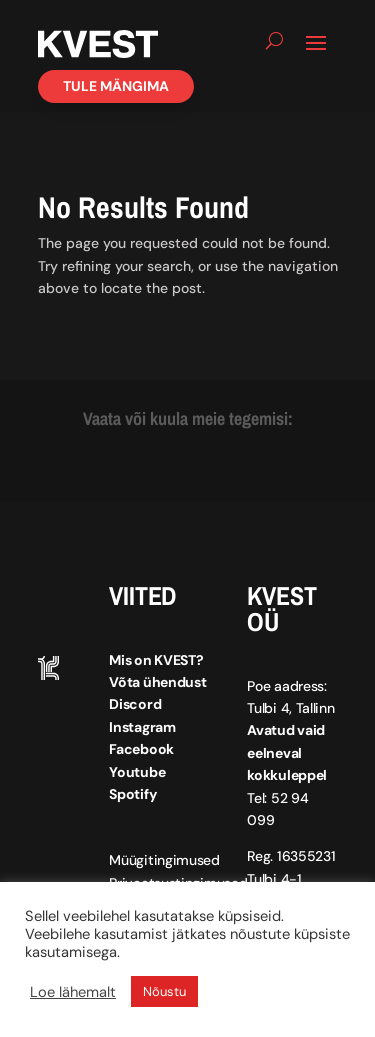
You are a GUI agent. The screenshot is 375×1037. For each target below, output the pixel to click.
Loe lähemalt (73, 992)
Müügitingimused (164, 860)
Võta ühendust (157, 682)
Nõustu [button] (164, 991)
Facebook (141, 749)
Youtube (137, 772)
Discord (135, 704)
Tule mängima (116, 86)
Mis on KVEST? (156, 660)
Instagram (142, 727)
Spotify (132, 794)
